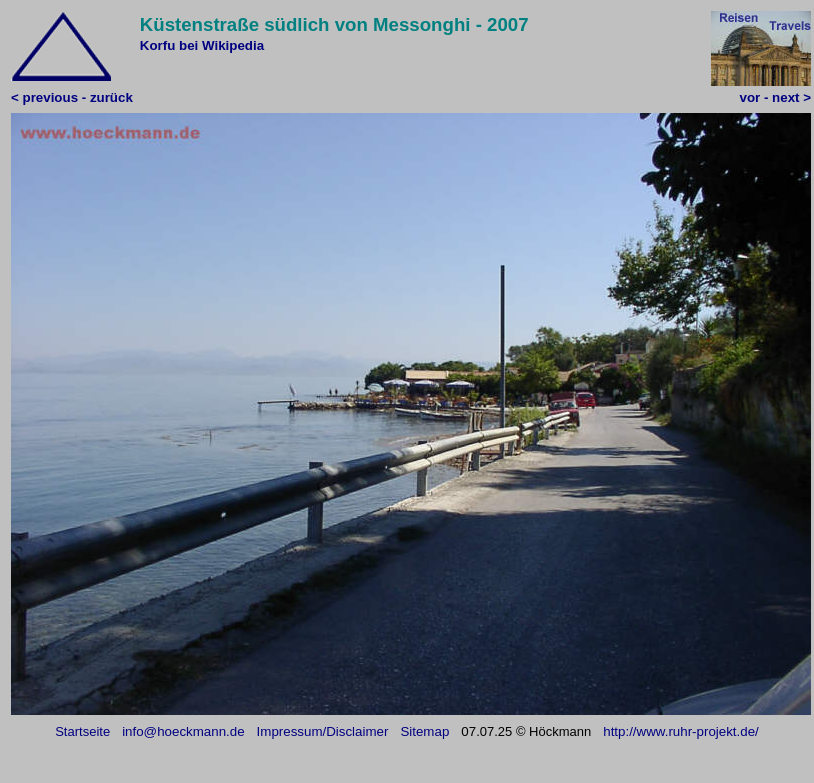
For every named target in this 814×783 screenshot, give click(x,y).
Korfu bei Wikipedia (202, 45)
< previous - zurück (72, 97)
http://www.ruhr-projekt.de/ (681, 731)
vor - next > (775, 97)
